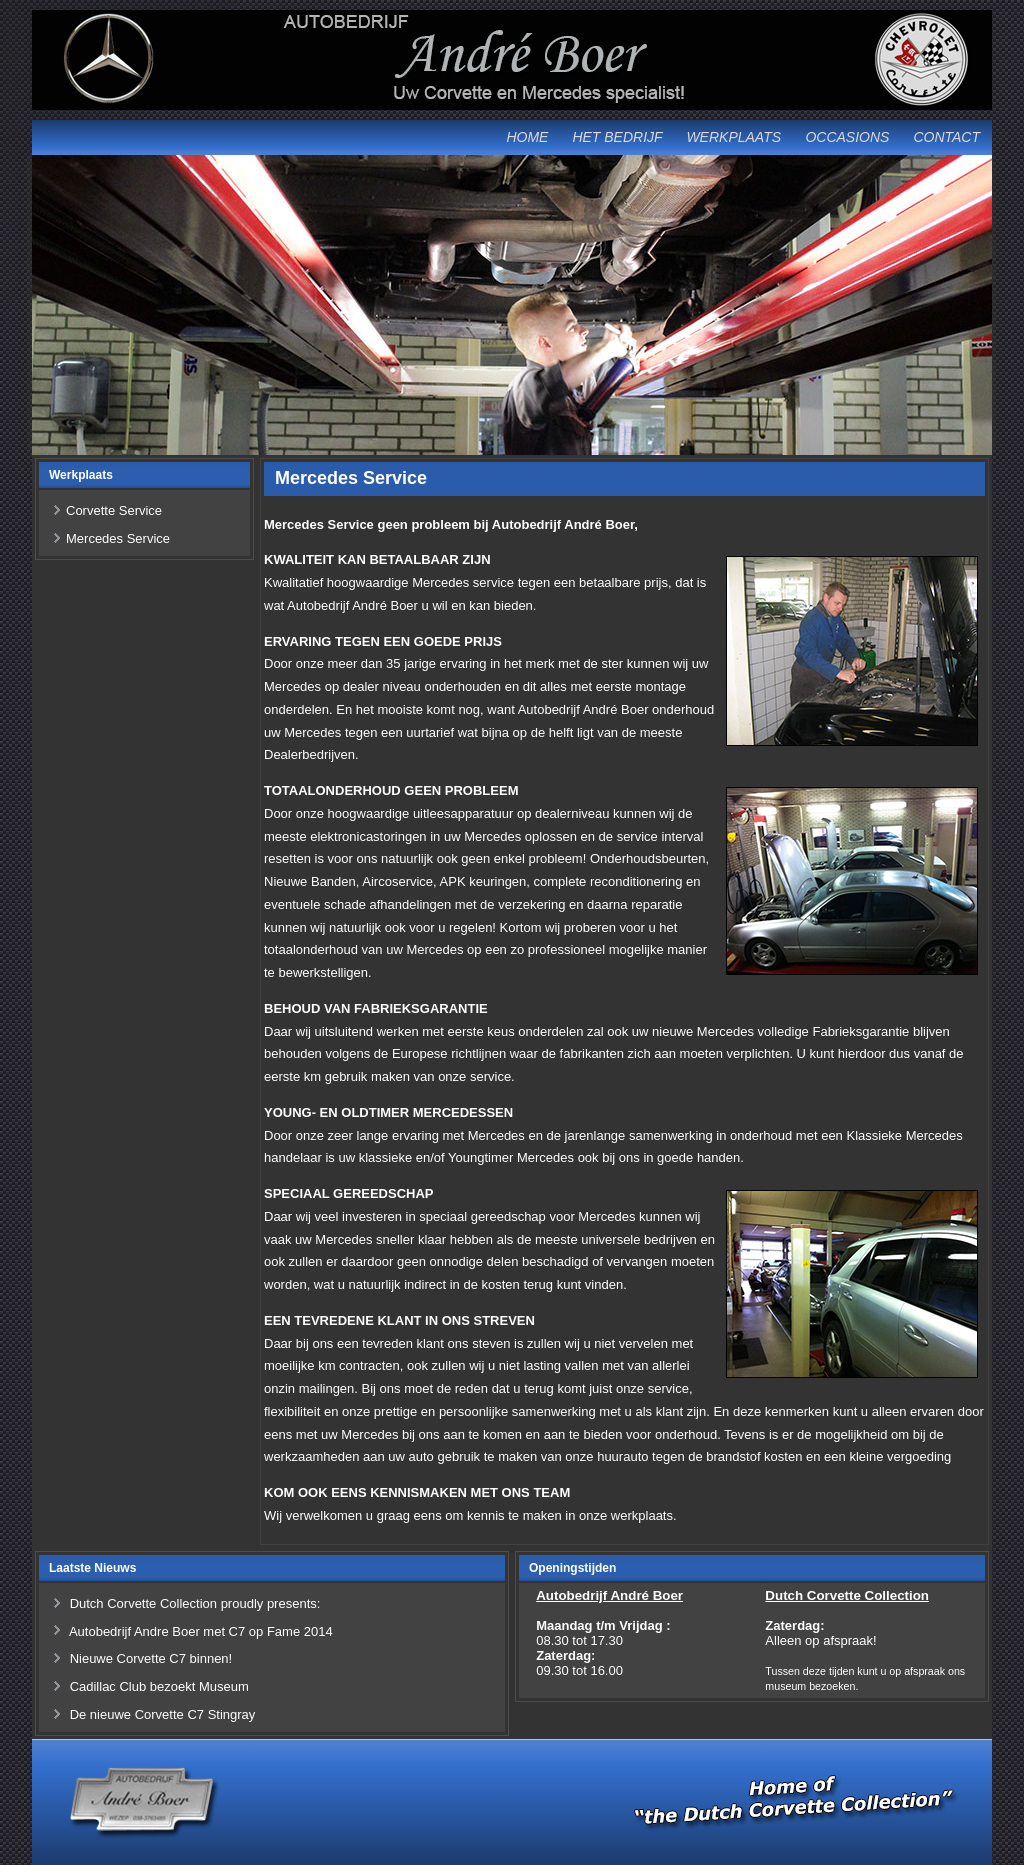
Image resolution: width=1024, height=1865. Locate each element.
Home (527, 137)
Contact (946, 137)
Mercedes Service (118, 538)
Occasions (847, 137)
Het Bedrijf (617, 137)
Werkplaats (733, 137)
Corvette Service (114, 510)
